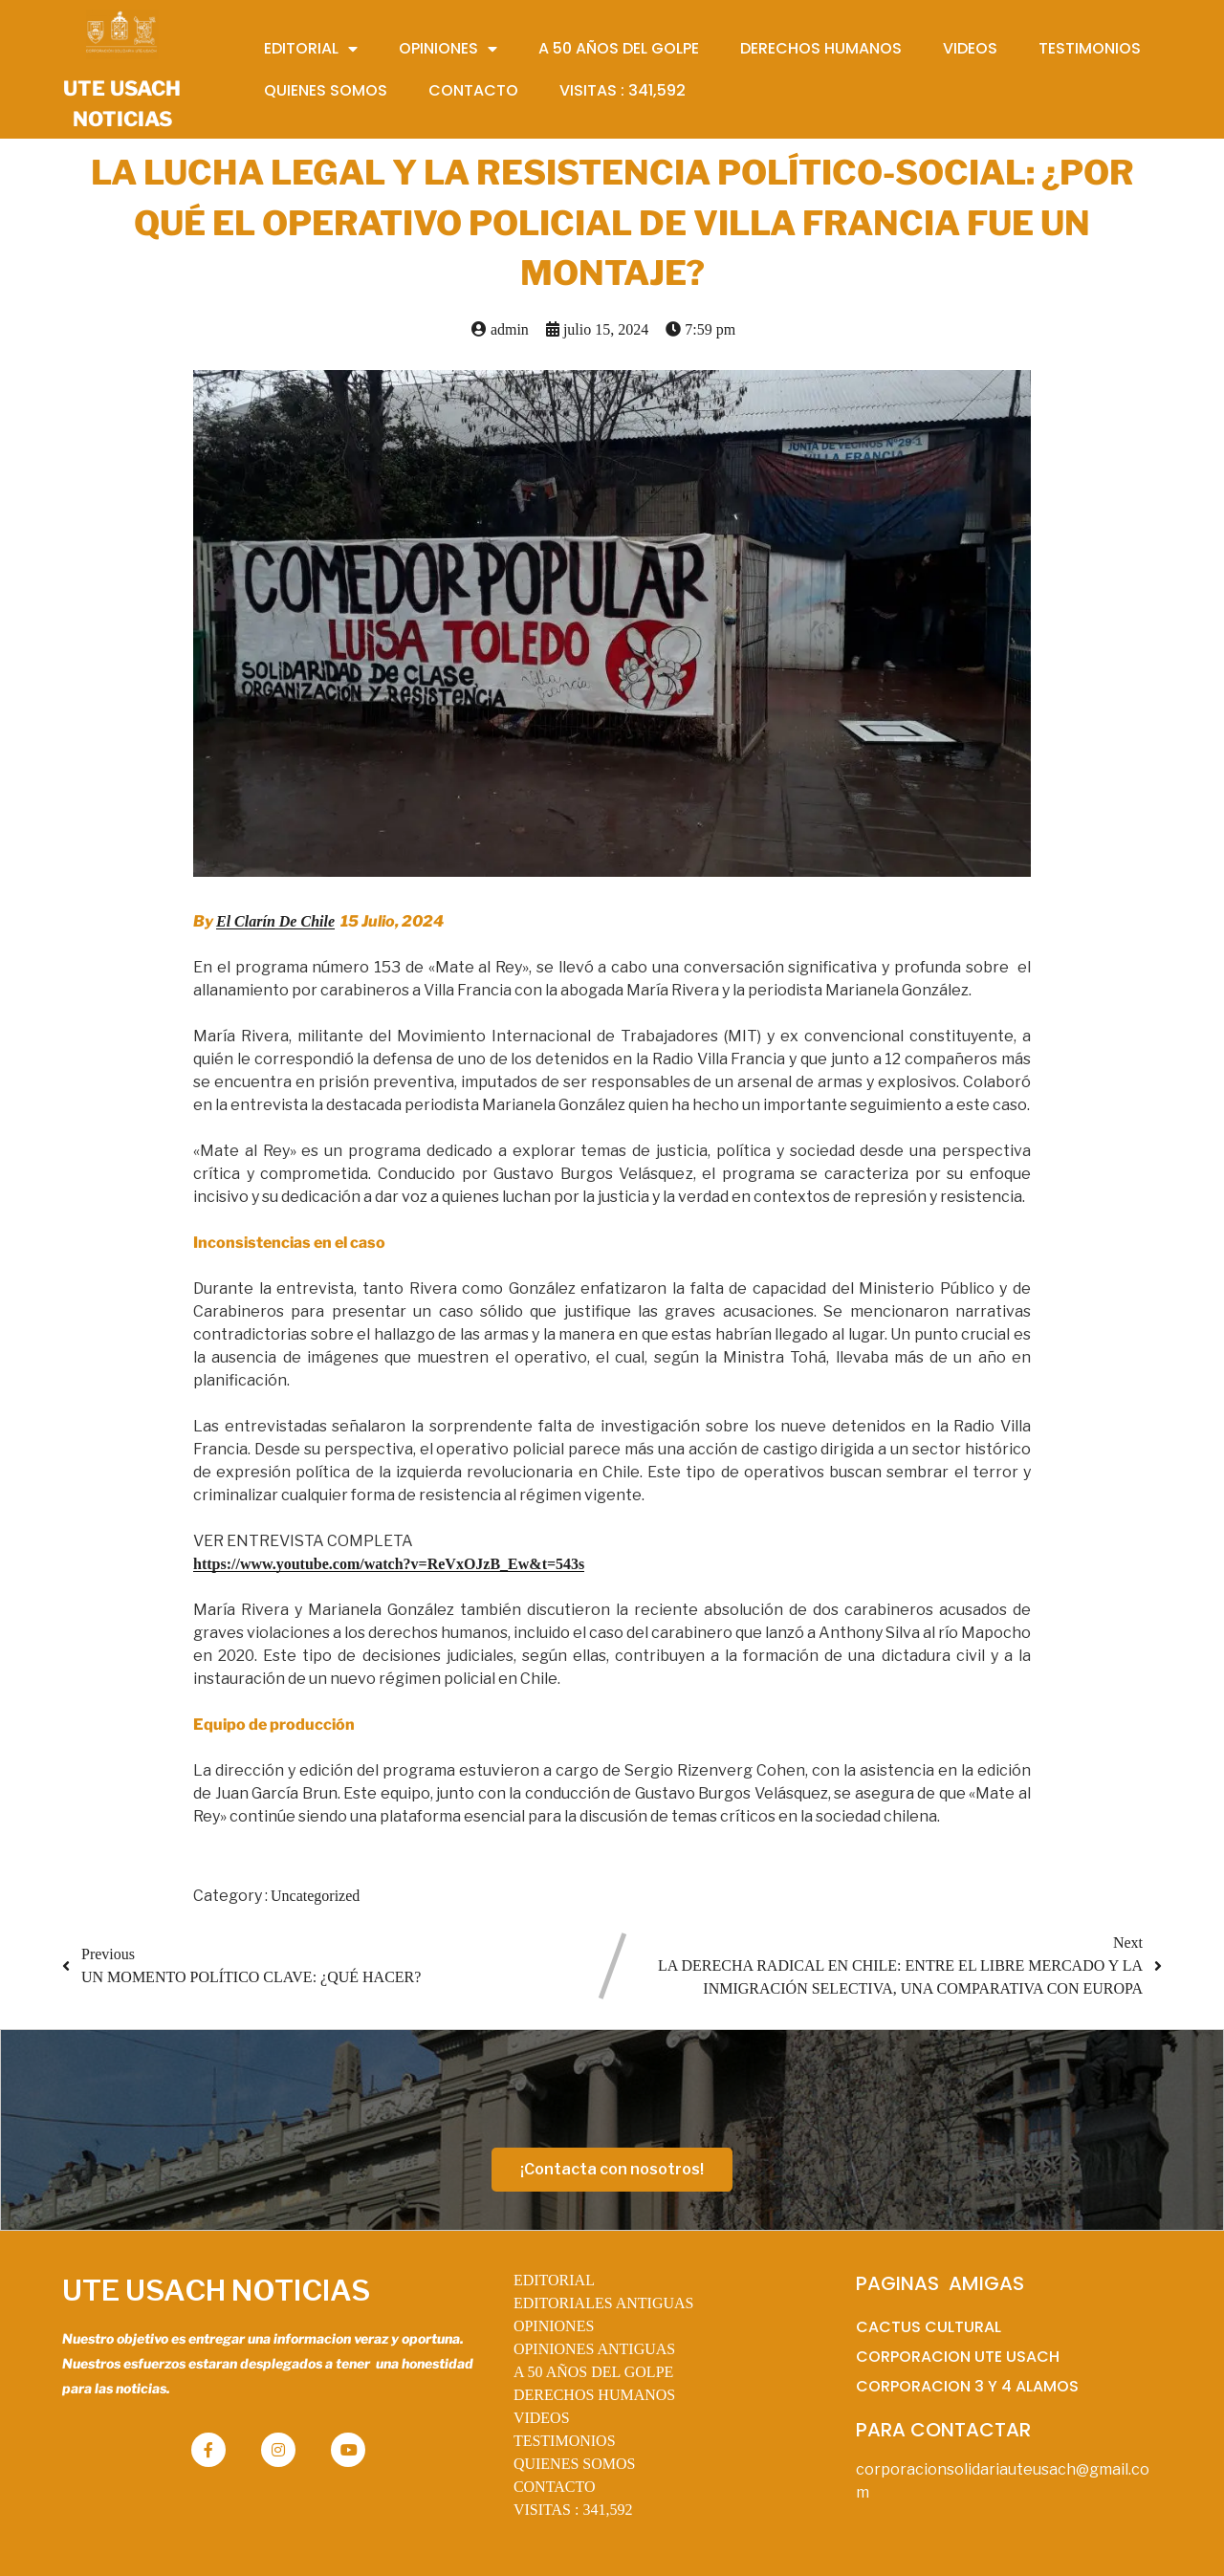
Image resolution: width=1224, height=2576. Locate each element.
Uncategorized (315, 1896)
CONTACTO (555, 2486)
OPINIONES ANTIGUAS (594, 2349)
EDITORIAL (554, 2280)
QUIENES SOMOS (575, 2464)
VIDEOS (542, 2418)
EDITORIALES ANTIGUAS (604, 2303)
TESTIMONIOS (565, 2441)
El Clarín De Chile (275, 921)
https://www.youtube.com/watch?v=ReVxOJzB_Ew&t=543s (388, 1564)
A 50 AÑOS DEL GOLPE (593, 2372)
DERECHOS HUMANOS (594, 2395)
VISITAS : (573, 2509)
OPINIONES (554, 2326)
